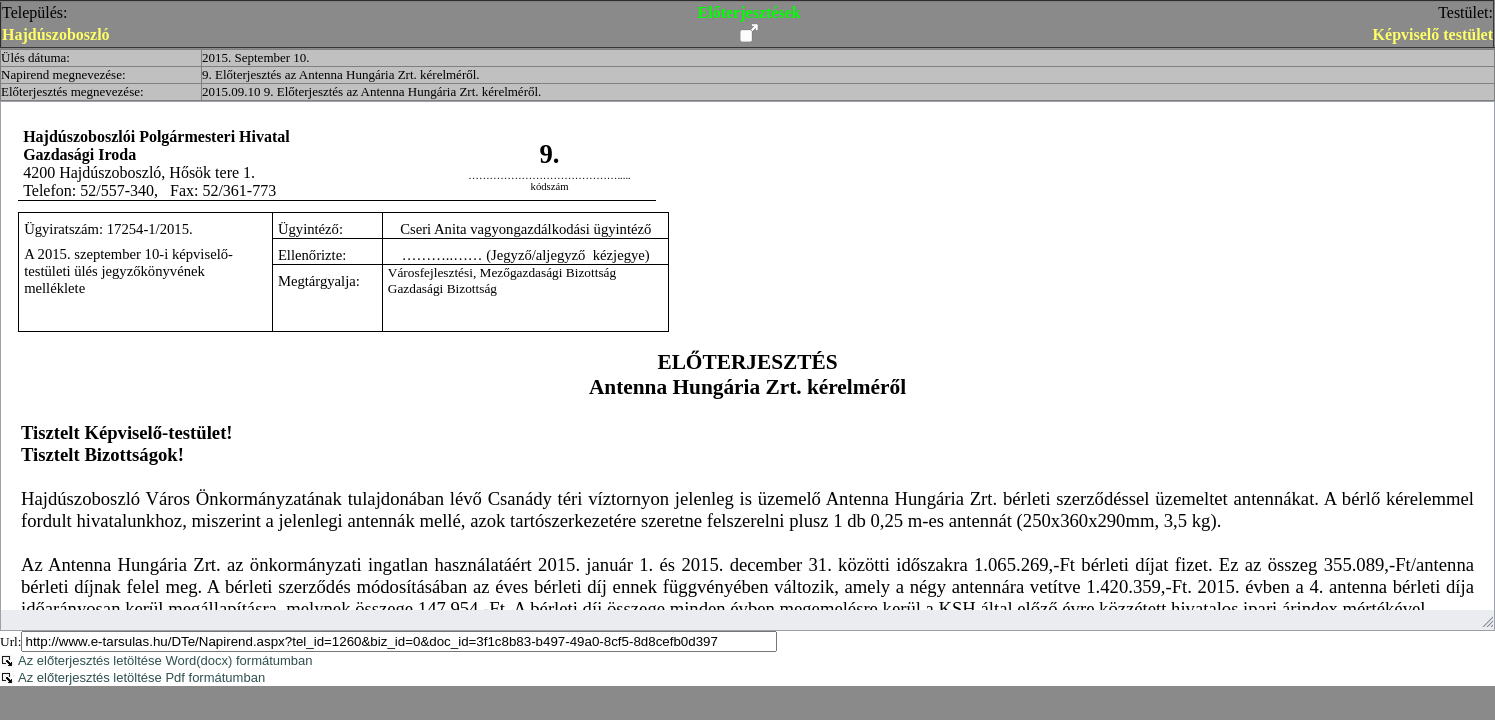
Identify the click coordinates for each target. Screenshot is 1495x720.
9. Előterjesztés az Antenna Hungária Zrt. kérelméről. (341, 74)
